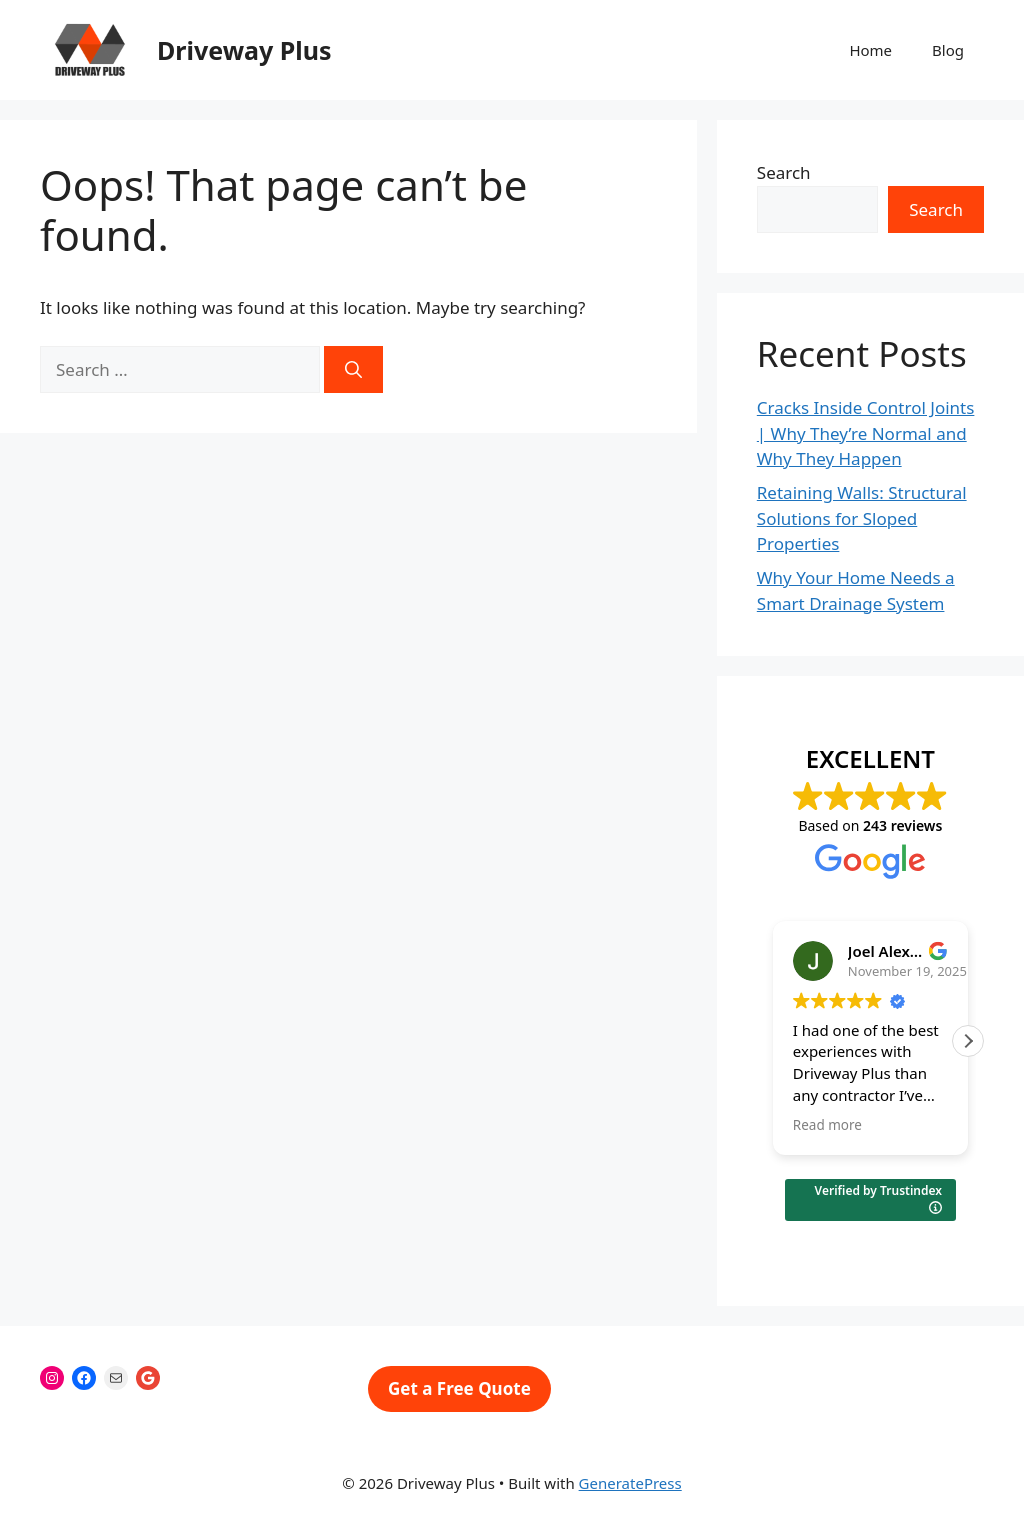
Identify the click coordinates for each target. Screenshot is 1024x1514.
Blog (948, 50)
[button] (968, 1041)
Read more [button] (827, 1125)
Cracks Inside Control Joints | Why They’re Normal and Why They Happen (866, 433)
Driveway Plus (244, 50)
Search (784, 172)
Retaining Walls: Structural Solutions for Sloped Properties (862, 518)
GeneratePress (630, 1483)
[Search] (353, 370)
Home (870, 50)
